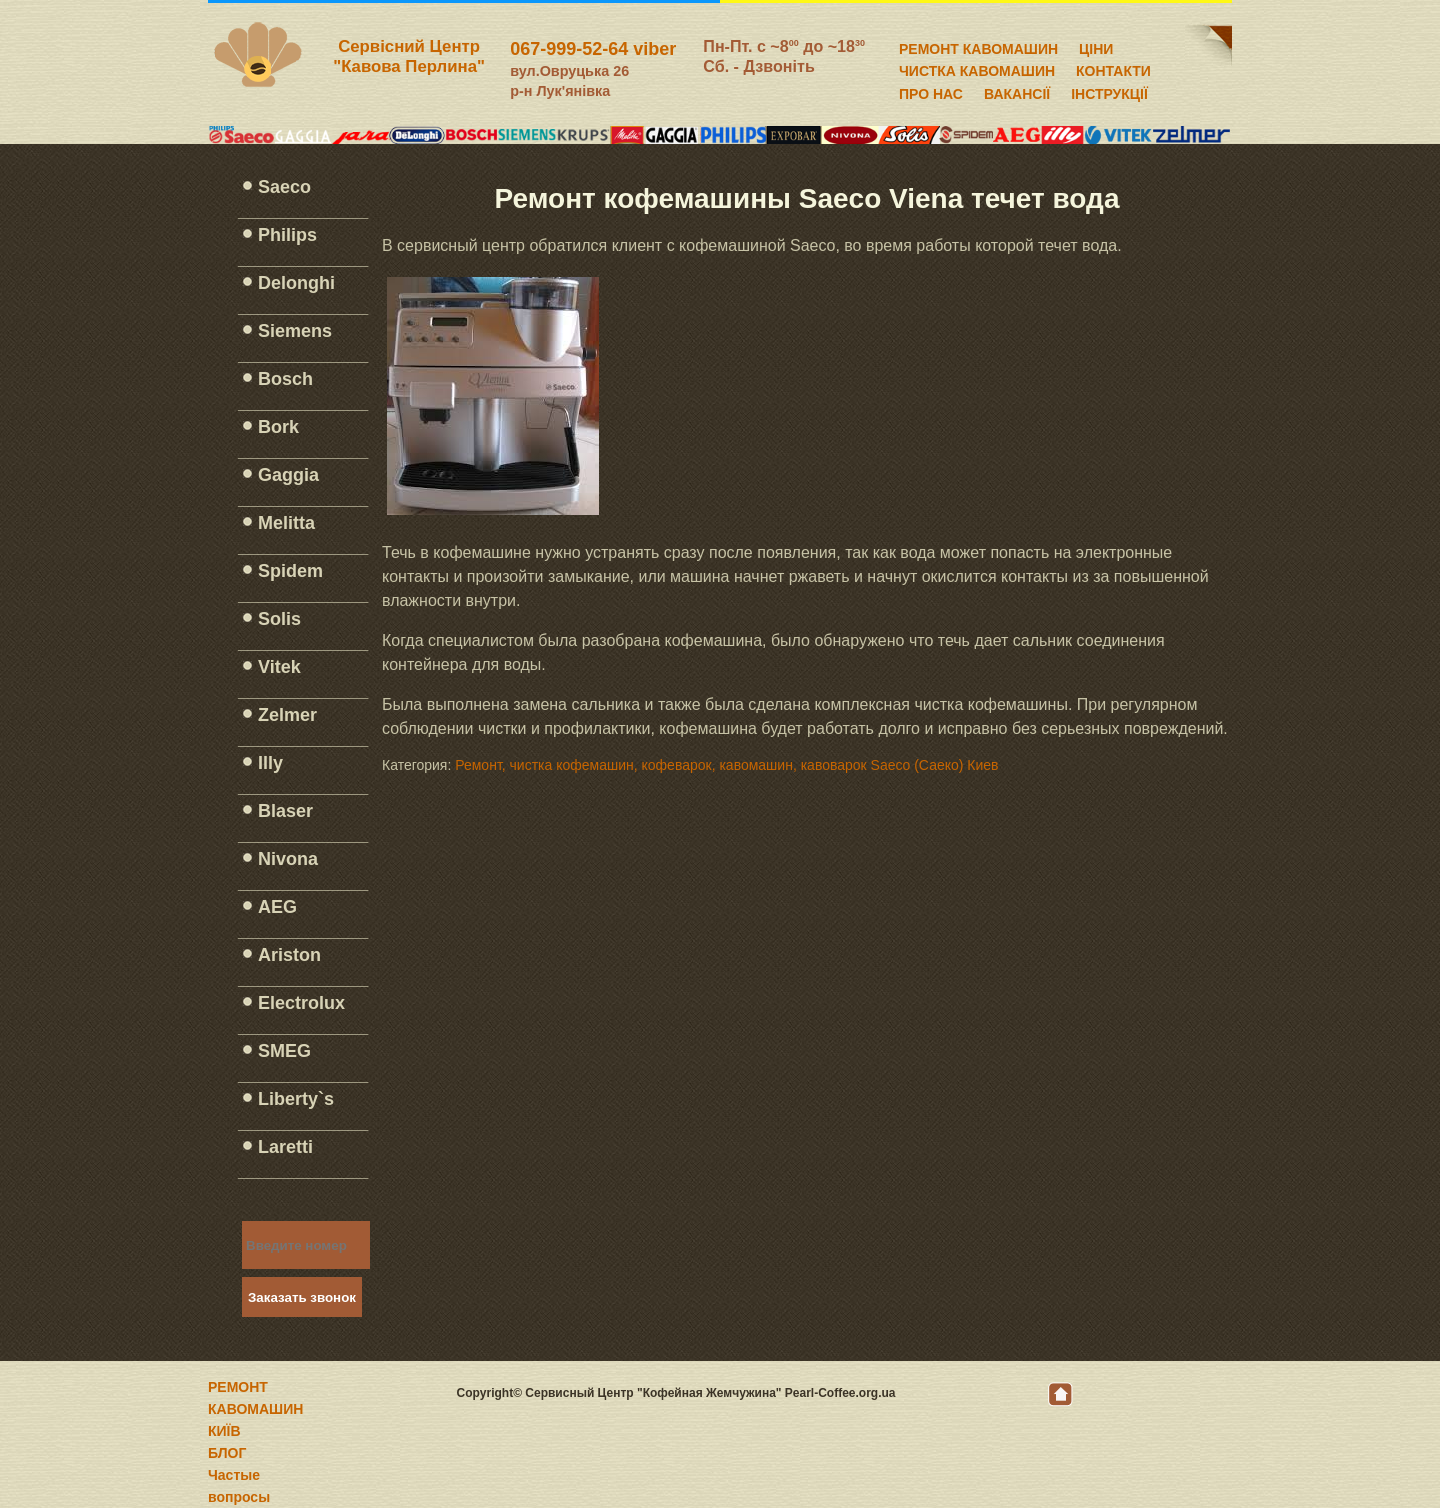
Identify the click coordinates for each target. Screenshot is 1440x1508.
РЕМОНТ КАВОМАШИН (978, 46)
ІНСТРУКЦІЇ (1109, 91)
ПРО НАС (931, 91)
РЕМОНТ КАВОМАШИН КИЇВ (255, 1409)
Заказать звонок (302, 1297)
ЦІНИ (1096, 46)
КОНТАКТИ (1113, 68)
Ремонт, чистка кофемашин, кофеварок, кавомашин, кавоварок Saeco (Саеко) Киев (726, 765)
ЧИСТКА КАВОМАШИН (977, 68)
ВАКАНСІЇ (1017, 91)
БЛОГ (227, 1453)
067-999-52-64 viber (593, 49)
